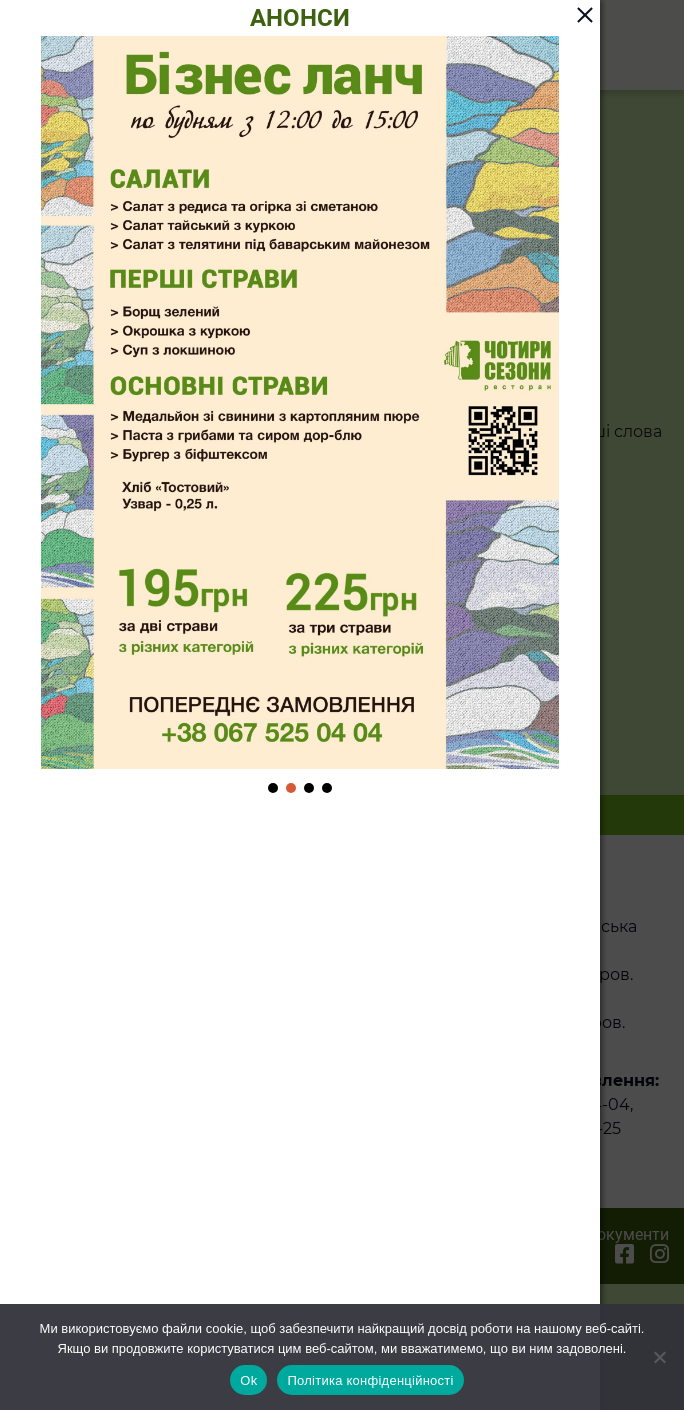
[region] (300, 416)
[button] (273, 788)
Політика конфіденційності (370, 1380)
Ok (248, 1380)
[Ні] (659, 1357)
